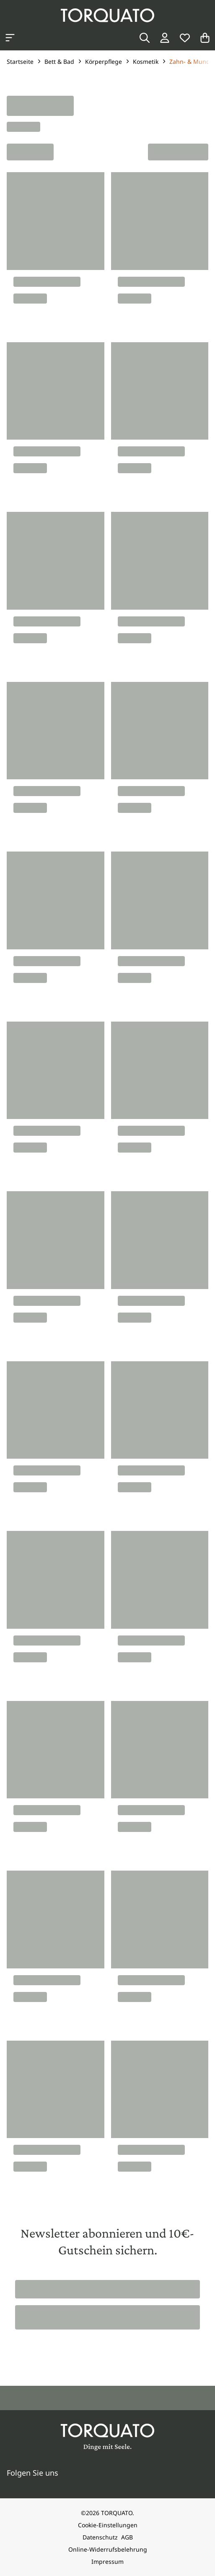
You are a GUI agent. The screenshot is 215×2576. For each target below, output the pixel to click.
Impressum (107, 2562)
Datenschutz (100, 2537)
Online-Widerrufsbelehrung (107, 2549)
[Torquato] (107, 15)
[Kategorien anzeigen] (10, 38)
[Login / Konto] (165, 38)
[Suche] (145, 38)
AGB (127, 2537)
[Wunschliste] (185, 38)
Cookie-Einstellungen (107, 2525)
